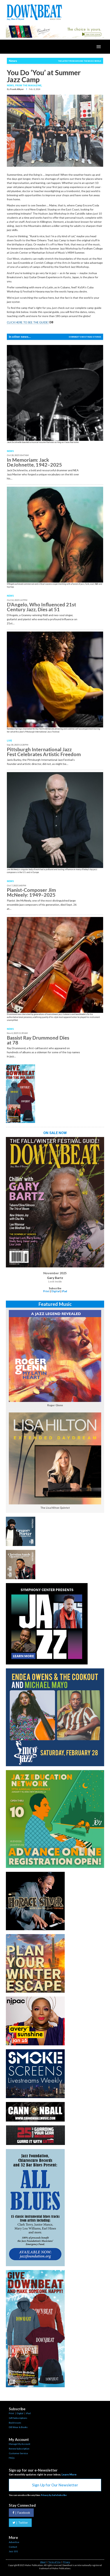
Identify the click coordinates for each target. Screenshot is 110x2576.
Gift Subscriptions (18, 2418)
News (10, 451)
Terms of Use (54, 2562)
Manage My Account (19, 2443)
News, (11, 85)
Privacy (66, 2562)
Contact (13, 2546)
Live (9, 740)
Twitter (20, 2522)
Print (46, 1291)
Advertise (14, 2542)
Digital (55, 1291)
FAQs (12, 2457)
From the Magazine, (28, 85)
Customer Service (18, 2453)
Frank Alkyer (17, 89)
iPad (64, 1291)
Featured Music (55, 1304)
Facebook (21, 2512)
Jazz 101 (13, 2551)
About (43, 2562)
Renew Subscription (19, 2448)
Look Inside (55, 1281)
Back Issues (15, 2422)
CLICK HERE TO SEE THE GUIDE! (28, 322)
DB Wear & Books (18, 2427)
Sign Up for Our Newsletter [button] (55, 2485)
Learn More (69, 2474)
